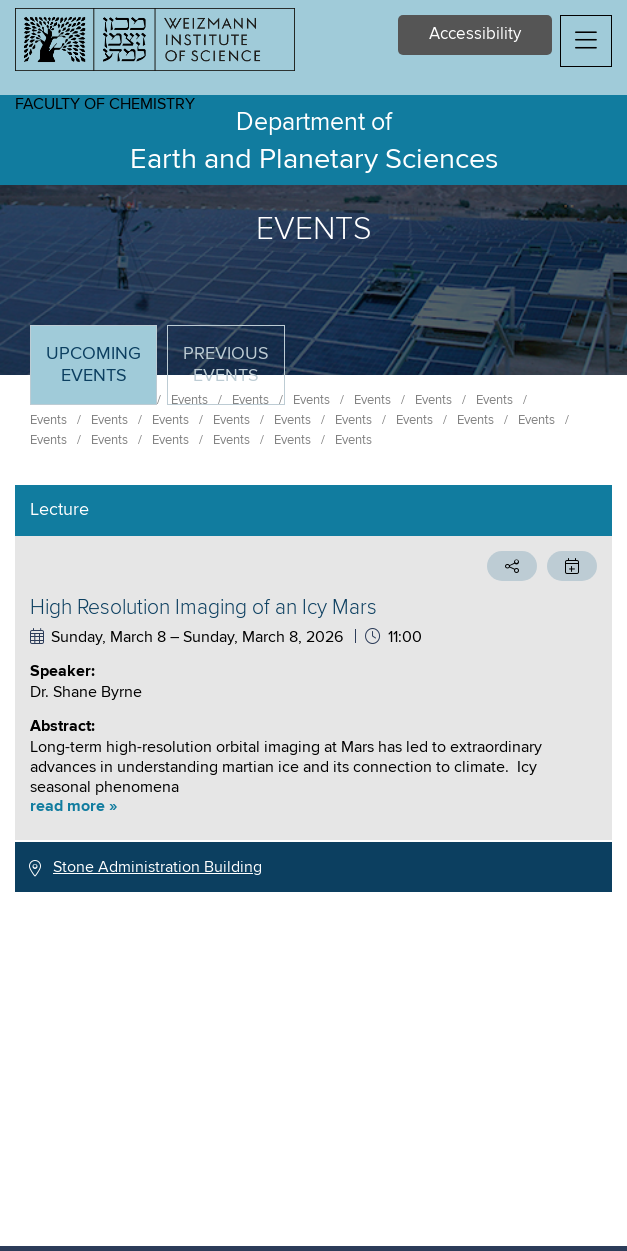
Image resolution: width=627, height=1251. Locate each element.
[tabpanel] (313, 688)
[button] (586, 41)
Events (48, 420)
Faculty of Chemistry (105, 104)
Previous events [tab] (226, 365)
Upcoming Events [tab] (101, 373)
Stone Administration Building (157, 867)
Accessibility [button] (475, 34)
